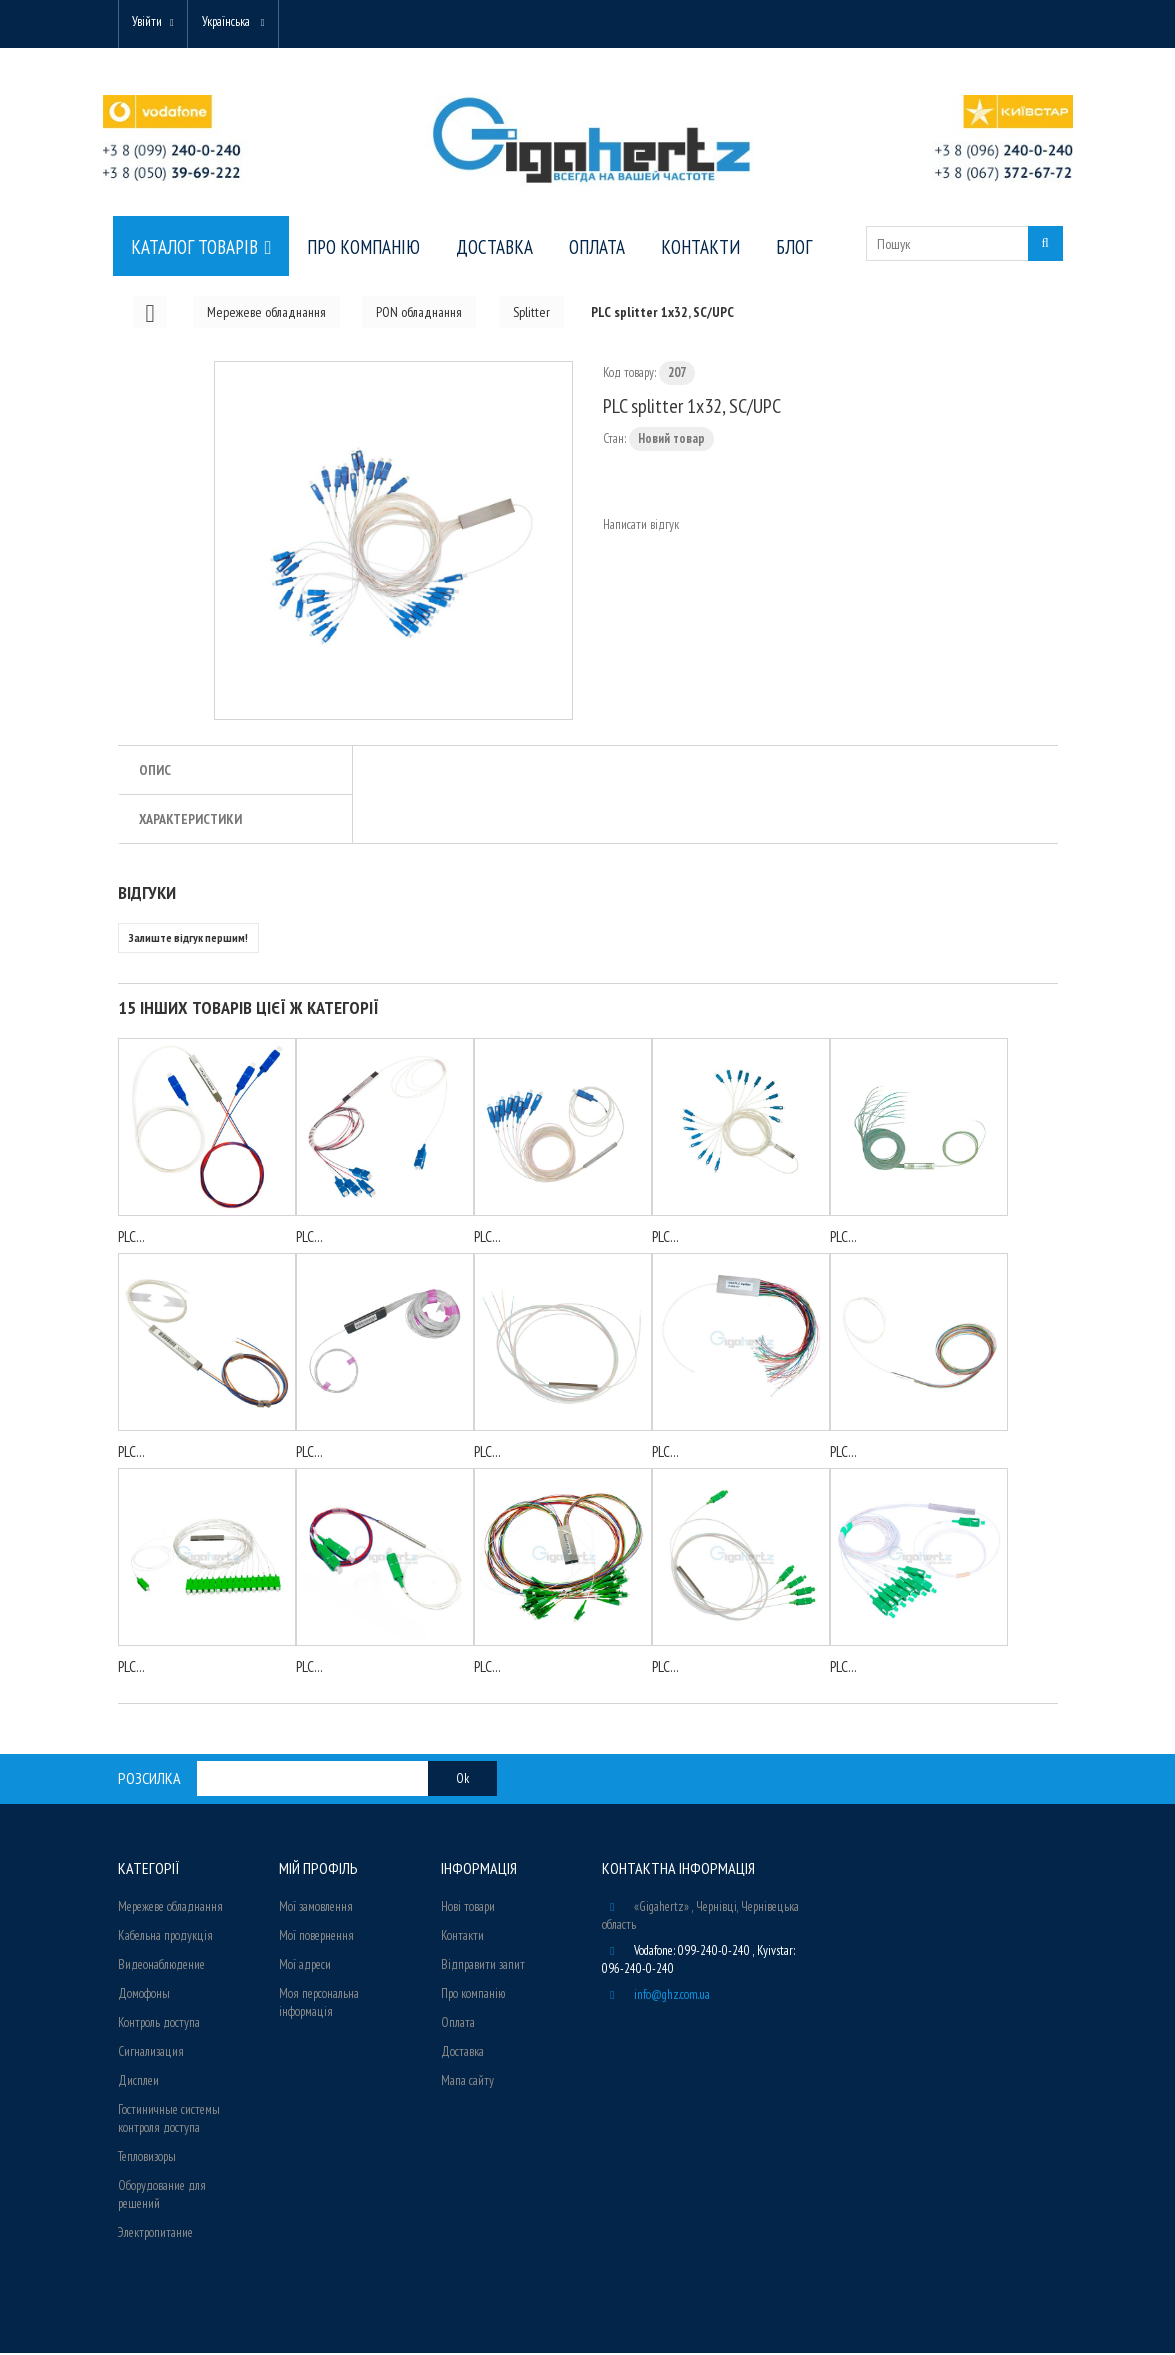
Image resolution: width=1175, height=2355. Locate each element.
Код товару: (629, 374)
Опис (155, 772)
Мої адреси (305, 1966)
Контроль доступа (159, 2024)
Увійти (150, 22)
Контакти (462, 1937)
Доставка (462, 2053)
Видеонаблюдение (161, 1966)
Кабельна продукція (165, 1937)
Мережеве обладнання (170, 1908)
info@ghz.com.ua (672, 1996)
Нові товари (468, 1908)
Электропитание (155, 2234)
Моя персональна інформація (319, 2004)
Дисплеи (138, 2082)
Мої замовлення (316, 1908)
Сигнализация (151, 2053)
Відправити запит (483, 1966)
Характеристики (190, 821)
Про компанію (473, 1995)
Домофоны (144, 1995)
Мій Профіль (318, 1870)
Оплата (458, 2024)
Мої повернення (316, 1937)
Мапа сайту (467, 2082)
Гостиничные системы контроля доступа (169, 2120)
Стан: (614, 440)
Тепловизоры (147, 2158)
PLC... (131, 1238)
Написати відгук (641, 526)
